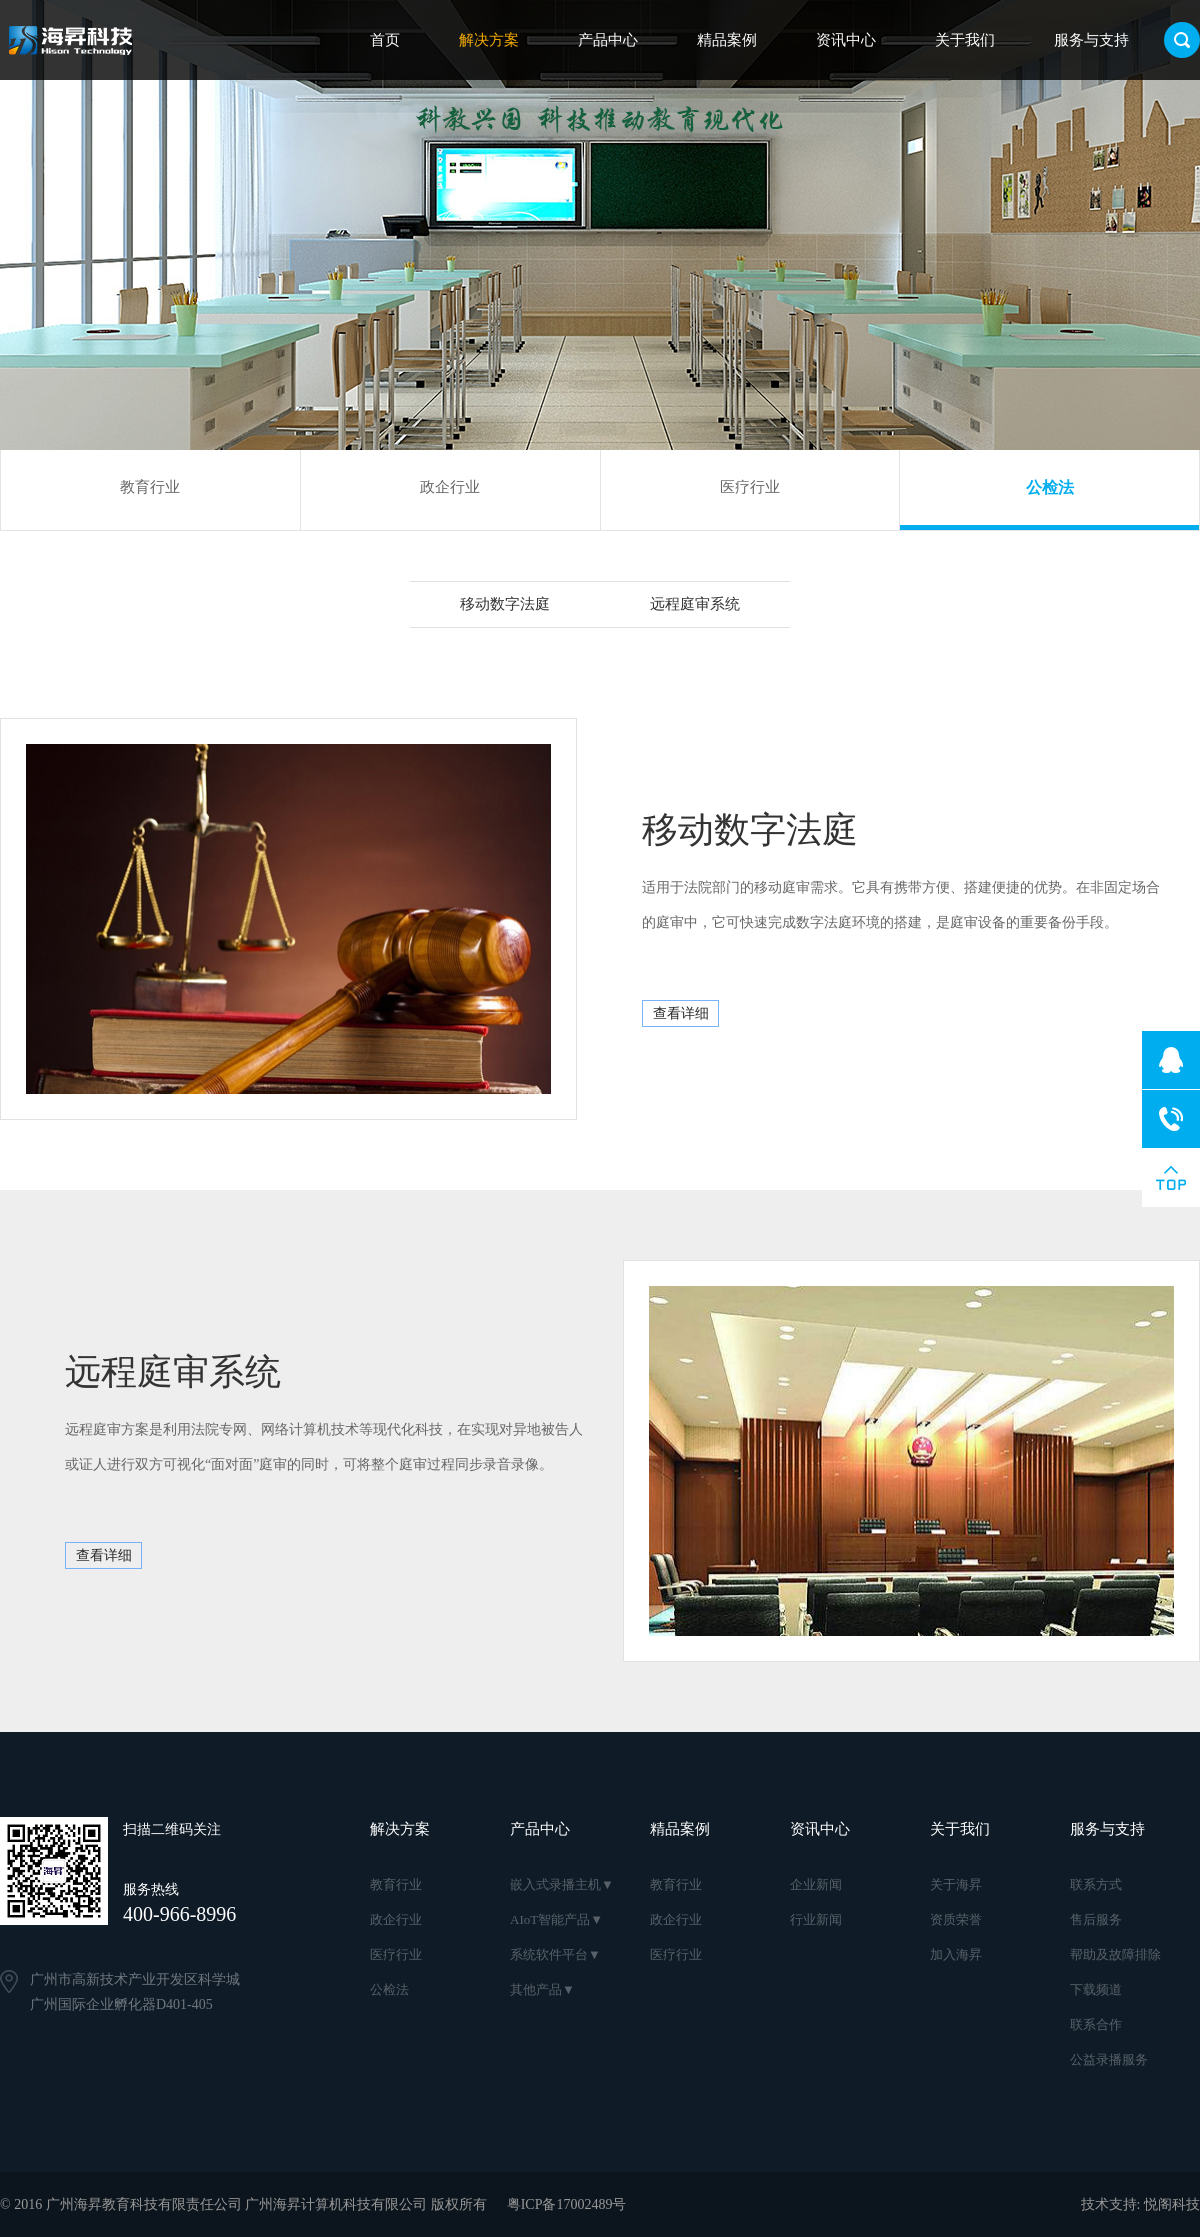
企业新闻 (816, 1884)
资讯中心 (846, 40)
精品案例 (727, 40)
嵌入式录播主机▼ (562, 1884)
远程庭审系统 (695, 604)
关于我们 (965, 40)
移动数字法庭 (505, 604)
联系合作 (1096, 2024)
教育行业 (150, 487)
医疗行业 (750, 487)
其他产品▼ (542, 1989)
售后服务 (1096, 1919)
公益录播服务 (1109, 2059)
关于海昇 (956, 1884)
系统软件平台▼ (555, 1954)
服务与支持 (1091, 40)
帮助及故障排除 (1115, 1954)
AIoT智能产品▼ (556, 1919)
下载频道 (1096, 1989)
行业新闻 (816, 1919)
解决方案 (489, 40)
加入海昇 (956, 1954)
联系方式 (1096, 1884)
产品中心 (608, 40)
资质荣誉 (956, 1919)
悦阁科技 (1172, 2204)
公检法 (1050, 487)
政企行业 (450, 487)
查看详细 (681, 1013)
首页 (385, 40)
